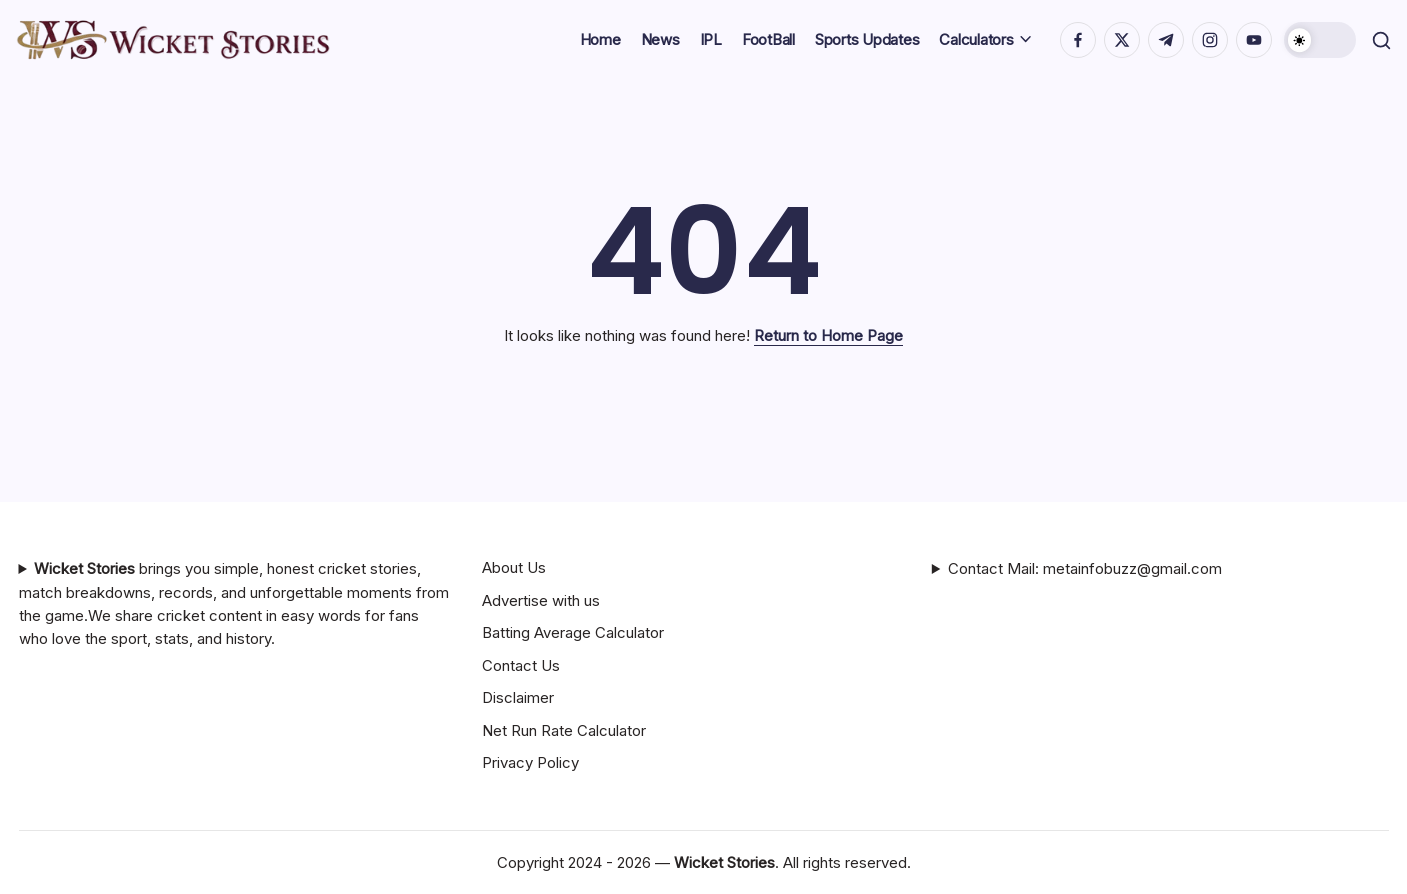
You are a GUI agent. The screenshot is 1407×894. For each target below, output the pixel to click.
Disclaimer (518, 697)
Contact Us (521, 665)
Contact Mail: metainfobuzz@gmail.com (1085, 568)
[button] (1316, 40)
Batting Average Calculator (573, 632)
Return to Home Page (828, 335)
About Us (514, 567)
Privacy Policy (530, 762)
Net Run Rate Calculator (564, 730)
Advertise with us (541, 600)
